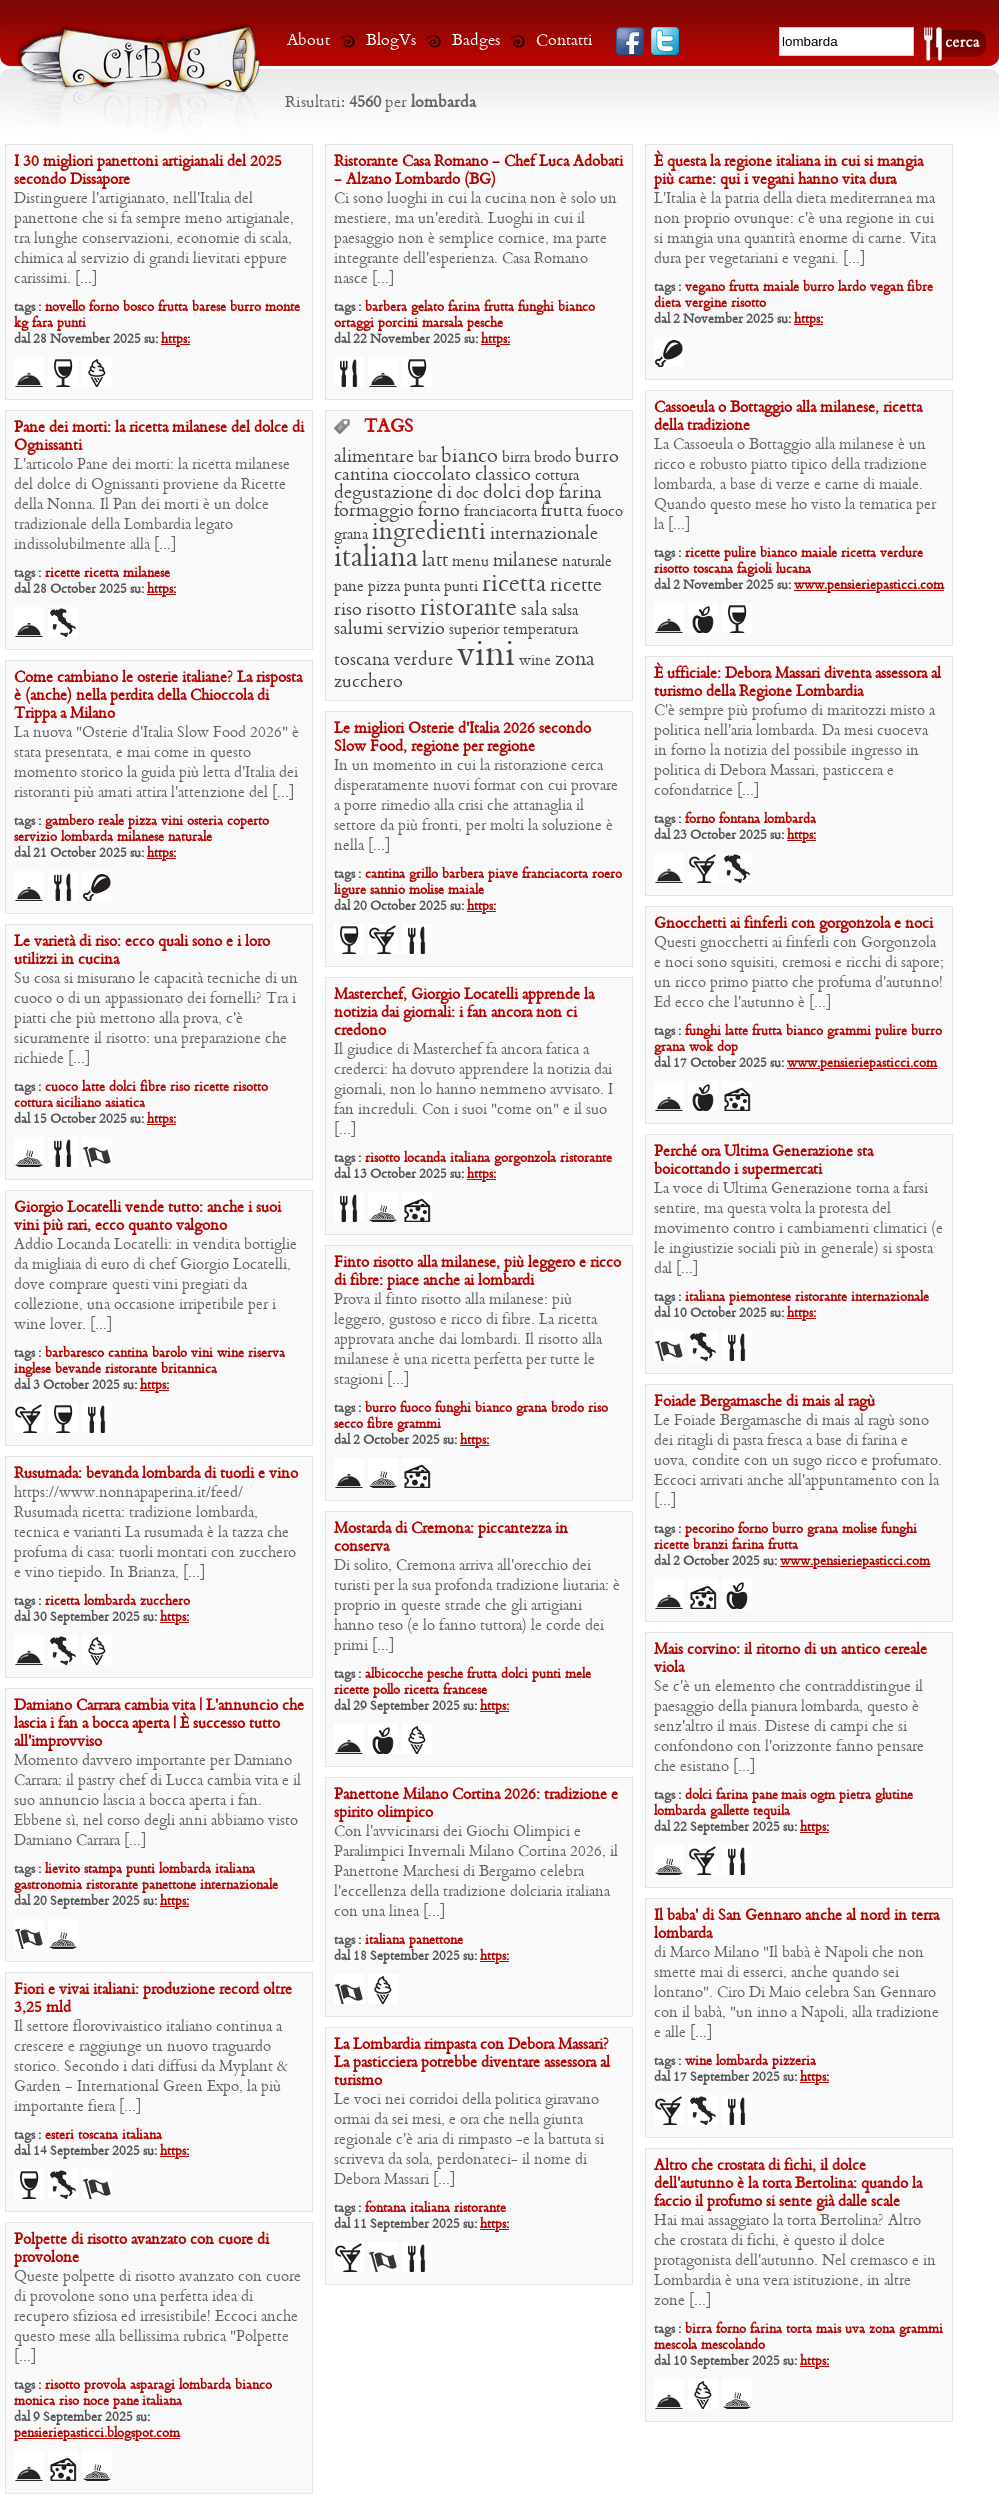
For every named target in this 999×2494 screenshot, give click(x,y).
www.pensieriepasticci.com (869, 585)
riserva (266, 1353)
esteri (59, 2135)
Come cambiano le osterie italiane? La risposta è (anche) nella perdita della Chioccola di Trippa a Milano (158, 696)
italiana (376, 558)
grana (351, 535)
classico (503, 475)
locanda (425, 1158)
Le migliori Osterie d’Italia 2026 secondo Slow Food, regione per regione (462, 738)
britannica (189, 1369)
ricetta (858, 553)
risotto (748, 303)
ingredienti (429, 533)
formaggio (374, 511)
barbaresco (74, 1353)
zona (575, 660)
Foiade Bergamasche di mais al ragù (764, 1402)
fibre (920, 287)
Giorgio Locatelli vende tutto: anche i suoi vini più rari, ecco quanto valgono (147, 1217)
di (444, 493)
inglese (32, 1369)
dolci (502, 493)
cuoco (61, 1087)
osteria (205, 821)
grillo (423, 874)
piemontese (760, 1297)
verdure (901, 553)
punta (422, 587)
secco (348, 1424)
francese (465, 1690)
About (308, 40)
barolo (169, 1353)
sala (534, 610)
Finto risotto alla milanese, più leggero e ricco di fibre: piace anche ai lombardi (477, 1272)
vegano (705, 287)
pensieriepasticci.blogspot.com (97, 2433)
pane (349, 587)
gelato (427, 307)
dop (540, 493)
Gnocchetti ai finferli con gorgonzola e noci (793, 924)
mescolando (733, 2345)
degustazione (383, 493)
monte (282, 307)
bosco (138, 307)
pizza (384, 587)
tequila (771, 1811)
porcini (398, 323)
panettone (169, 1885)
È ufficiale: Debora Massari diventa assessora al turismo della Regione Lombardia (797, 683)
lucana (793, 569)
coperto (248, 821)
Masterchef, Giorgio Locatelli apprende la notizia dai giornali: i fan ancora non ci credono (464, 1013)
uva (855, 2329)
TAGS (388, 428)
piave (503, 874)
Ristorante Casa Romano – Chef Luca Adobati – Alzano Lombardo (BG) (478, 171)
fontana (739, 819)
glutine (894, 1795)
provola (105, 2385)
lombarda (790, 819)
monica (34, 2401)
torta (799, 2329)
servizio (416, 629)
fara (42, 323)
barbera (386, 307)
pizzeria (794, 2061)
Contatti (564, 40)
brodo (552, 458)
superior (474, 630)
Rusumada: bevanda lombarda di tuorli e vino (156, 1474)
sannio (387, 890)
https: (175, 339)
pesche (485, 323)
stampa (103, 1869)
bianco (576, 307)
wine (535, 661)
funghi (536, 307)
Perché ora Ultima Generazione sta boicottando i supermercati (763, 1161)
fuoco (605, 512)
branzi (710, 1545)
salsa (565, 611)
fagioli (754, 569)
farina (464, 307)
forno (104, 307)
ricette (702, 553)
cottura (557, 476)
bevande (78, 1369)
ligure (350, 890)
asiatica (125, 1103)
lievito (62, 1869)
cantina (361, 475)
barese (209, 307)
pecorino (709, 1529)
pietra (855, 1795)
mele (578, 1674)
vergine (706, 303)
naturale (587, 562)
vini (486, 656)
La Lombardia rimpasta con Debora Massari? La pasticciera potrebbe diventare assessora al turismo (472, 2063)
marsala (442, 323)
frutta (173, 307)
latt (435, 561)
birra (516, 458)
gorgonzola (525, 1158)
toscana (713, 569)
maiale (781, 287)
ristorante (468, 609)
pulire (740, 553)
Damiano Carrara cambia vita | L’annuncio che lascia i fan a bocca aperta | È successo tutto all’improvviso (159, 1724)
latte (736, 1031)
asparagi (152, 2385)
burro (245, 307)
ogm (822, 1795)
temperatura (540, 630)
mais (793, 1795)
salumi (358, 629)
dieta (667, 303)
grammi (849, 1031)
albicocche (394, 1674)
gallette (729, 1811)
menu (470, 562)
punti (71, 323)
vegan (886, 287)
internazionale (544, 534)
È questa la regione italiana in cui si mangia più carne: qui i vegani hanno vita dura (788, 171)
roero (607, 874)
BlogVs (391, 40)
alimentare (374, 457)
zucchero (368, 682)
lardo (852, 287)
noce (96, 2401)
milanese (146, 573)
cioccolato (432, 475)
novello (65, 307)
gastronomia (48, 1885)
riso (348, 610)
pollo (386, 1690)
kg (21, 323)
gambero (69, 821)
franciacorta (500, 512)
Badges (476, 40)
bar (427, 458)
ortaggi (354, 323)
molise (426, 890)
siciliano (78, 1103)
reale (111, 821)
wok (701, 1047)
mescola (675, 2345)
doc (467, 494)
